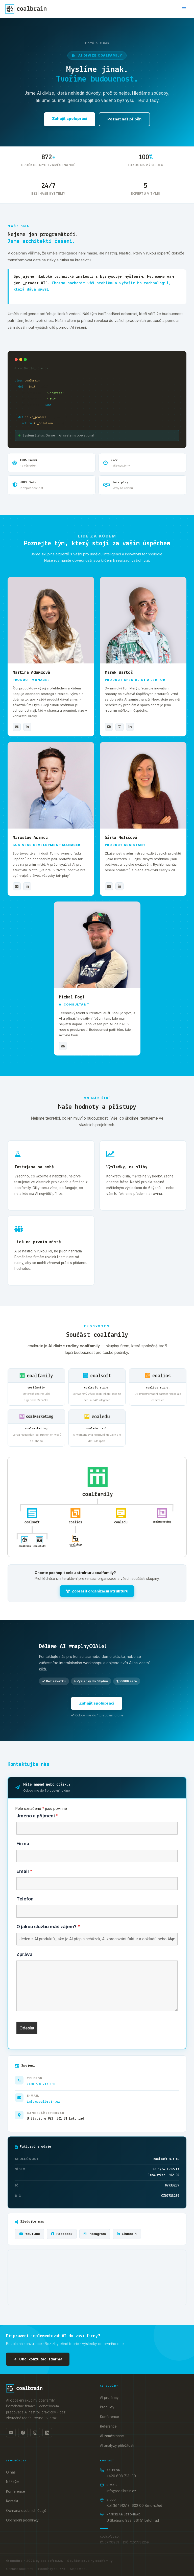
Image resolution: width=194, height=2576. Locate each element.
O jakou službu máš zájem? (48, 1926)
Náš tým (12, 2482)
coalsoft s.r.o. (51, 2561)
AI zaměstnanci (112, 2436)
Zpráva (24, 1954)
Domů (89, 43)
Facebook (61, 2234)
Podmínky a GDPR (51, 2569)
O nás (11, 2472)
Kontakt (12, 2501)
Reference (108, 2426)
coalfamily (104, 2561)
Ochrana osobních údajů (26, 2511)
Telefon (25, 1898)
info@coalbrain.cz (43, 2102)
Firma (22, 1843)
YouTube (29, 2234)
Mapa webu (78, 2569)
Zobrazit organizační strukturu (97, 1591)
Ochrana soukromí (19, 2569)
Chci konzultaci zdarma (37, 2359)
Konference (109, 2417)
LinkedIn (127, 2234)
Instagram (95, 2234)
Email (24, 1871)
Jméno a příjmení (37, 1815)
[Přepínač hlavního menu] (184, 9)
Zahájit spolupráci (69, 118)
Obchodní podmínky (22, 2520)
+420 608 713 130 (41, 2084)
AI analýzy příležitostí (117, 2445)
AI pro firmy (109, 2397)
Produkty (107, 2407)
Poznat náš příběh (124, 119)
